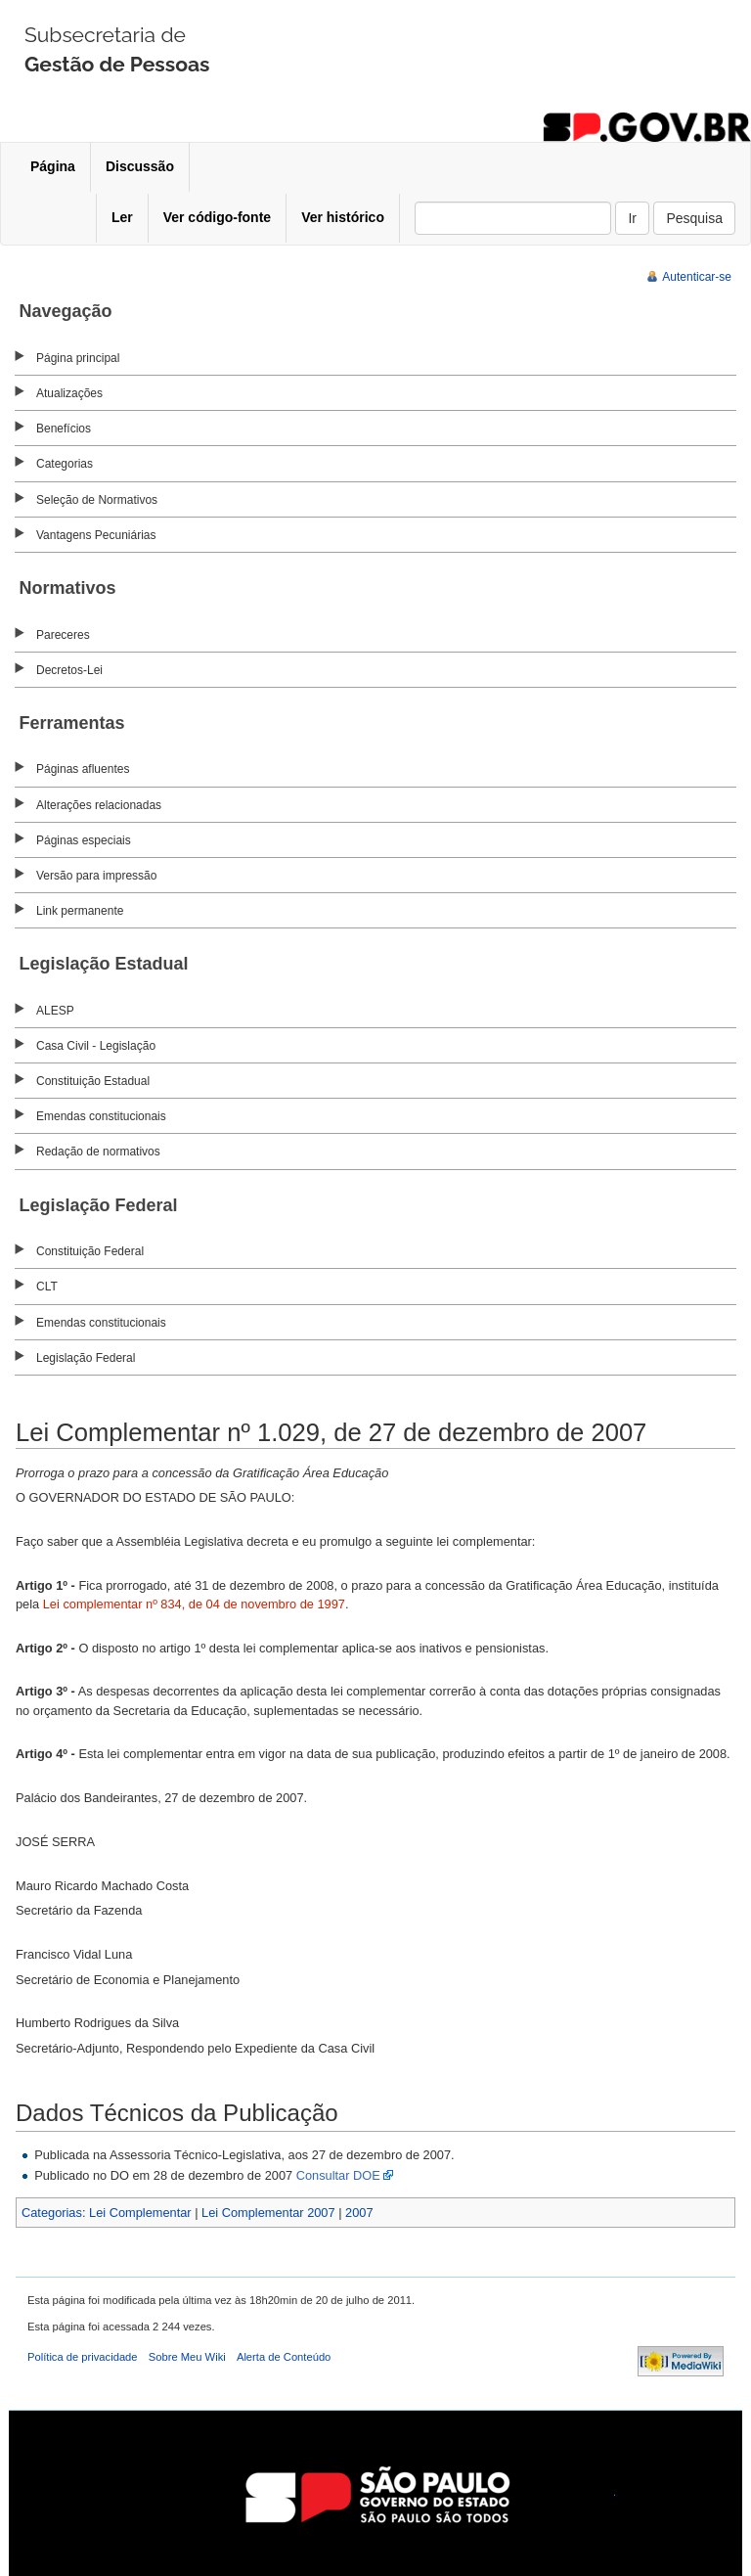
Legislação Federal (85, 1358)
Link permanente (79, 911)
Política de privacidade (82, 2357)
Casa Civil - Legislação (95, 1046)
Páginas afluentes (82, 769)
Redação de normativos (98, 1151)
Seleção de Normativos (96, 500)
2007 (359, 2212)
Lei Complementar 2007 (268, 2212)
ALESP (55, 1010)
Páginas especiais (83, 840)
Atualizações (69, 393)
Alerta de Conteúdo (284, 2357)
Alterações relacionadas (98, 805)
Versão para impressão (96, 875)
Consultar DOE (338, 2175)
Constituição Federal (90, 1251)
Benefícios (63, 428)
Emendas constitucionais (101, 1116)
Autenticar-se (696, 277)
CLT (47, 1286)
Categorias (64, 464)
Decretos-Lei (69, 670)
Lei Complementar (140, 2212)
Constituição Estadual (93, 1081)
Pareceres (63, 635)
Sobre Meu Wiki (187, 2357)
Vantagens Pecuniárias (96, 535)
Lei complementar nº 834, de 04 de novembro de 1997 (194, 1604)
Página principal (77, 358)
